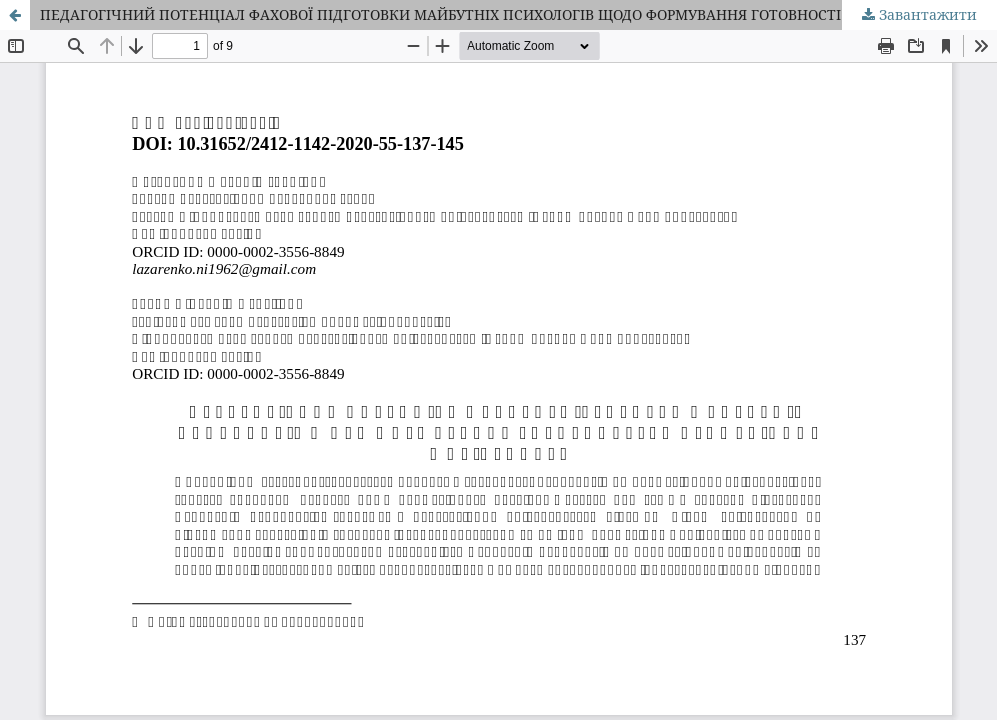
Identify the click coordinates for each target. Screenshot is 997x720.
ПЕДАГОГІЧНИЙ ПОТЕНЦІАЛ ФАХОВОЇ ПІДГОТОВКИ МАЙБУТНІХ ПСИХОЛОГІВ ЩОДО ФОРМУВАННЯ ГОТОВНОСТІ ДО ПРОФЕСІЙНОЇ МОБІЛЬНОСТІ (518, 14)
